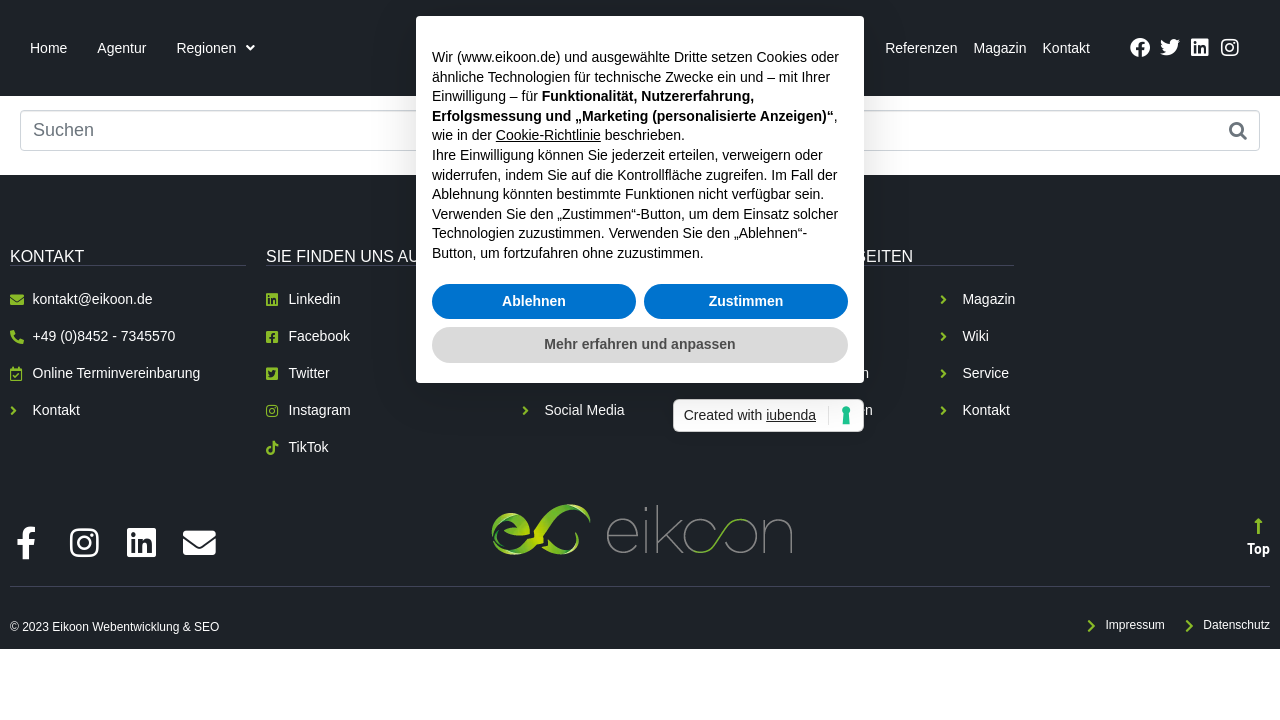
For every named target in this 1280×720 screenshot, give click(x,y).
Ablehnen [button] (534, 461)
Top (1258, 547)
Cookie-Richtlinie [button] (548, 296)
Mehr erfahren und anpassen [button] (639, 505)
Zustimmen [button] (746, 461)
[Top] (1259, 525)
